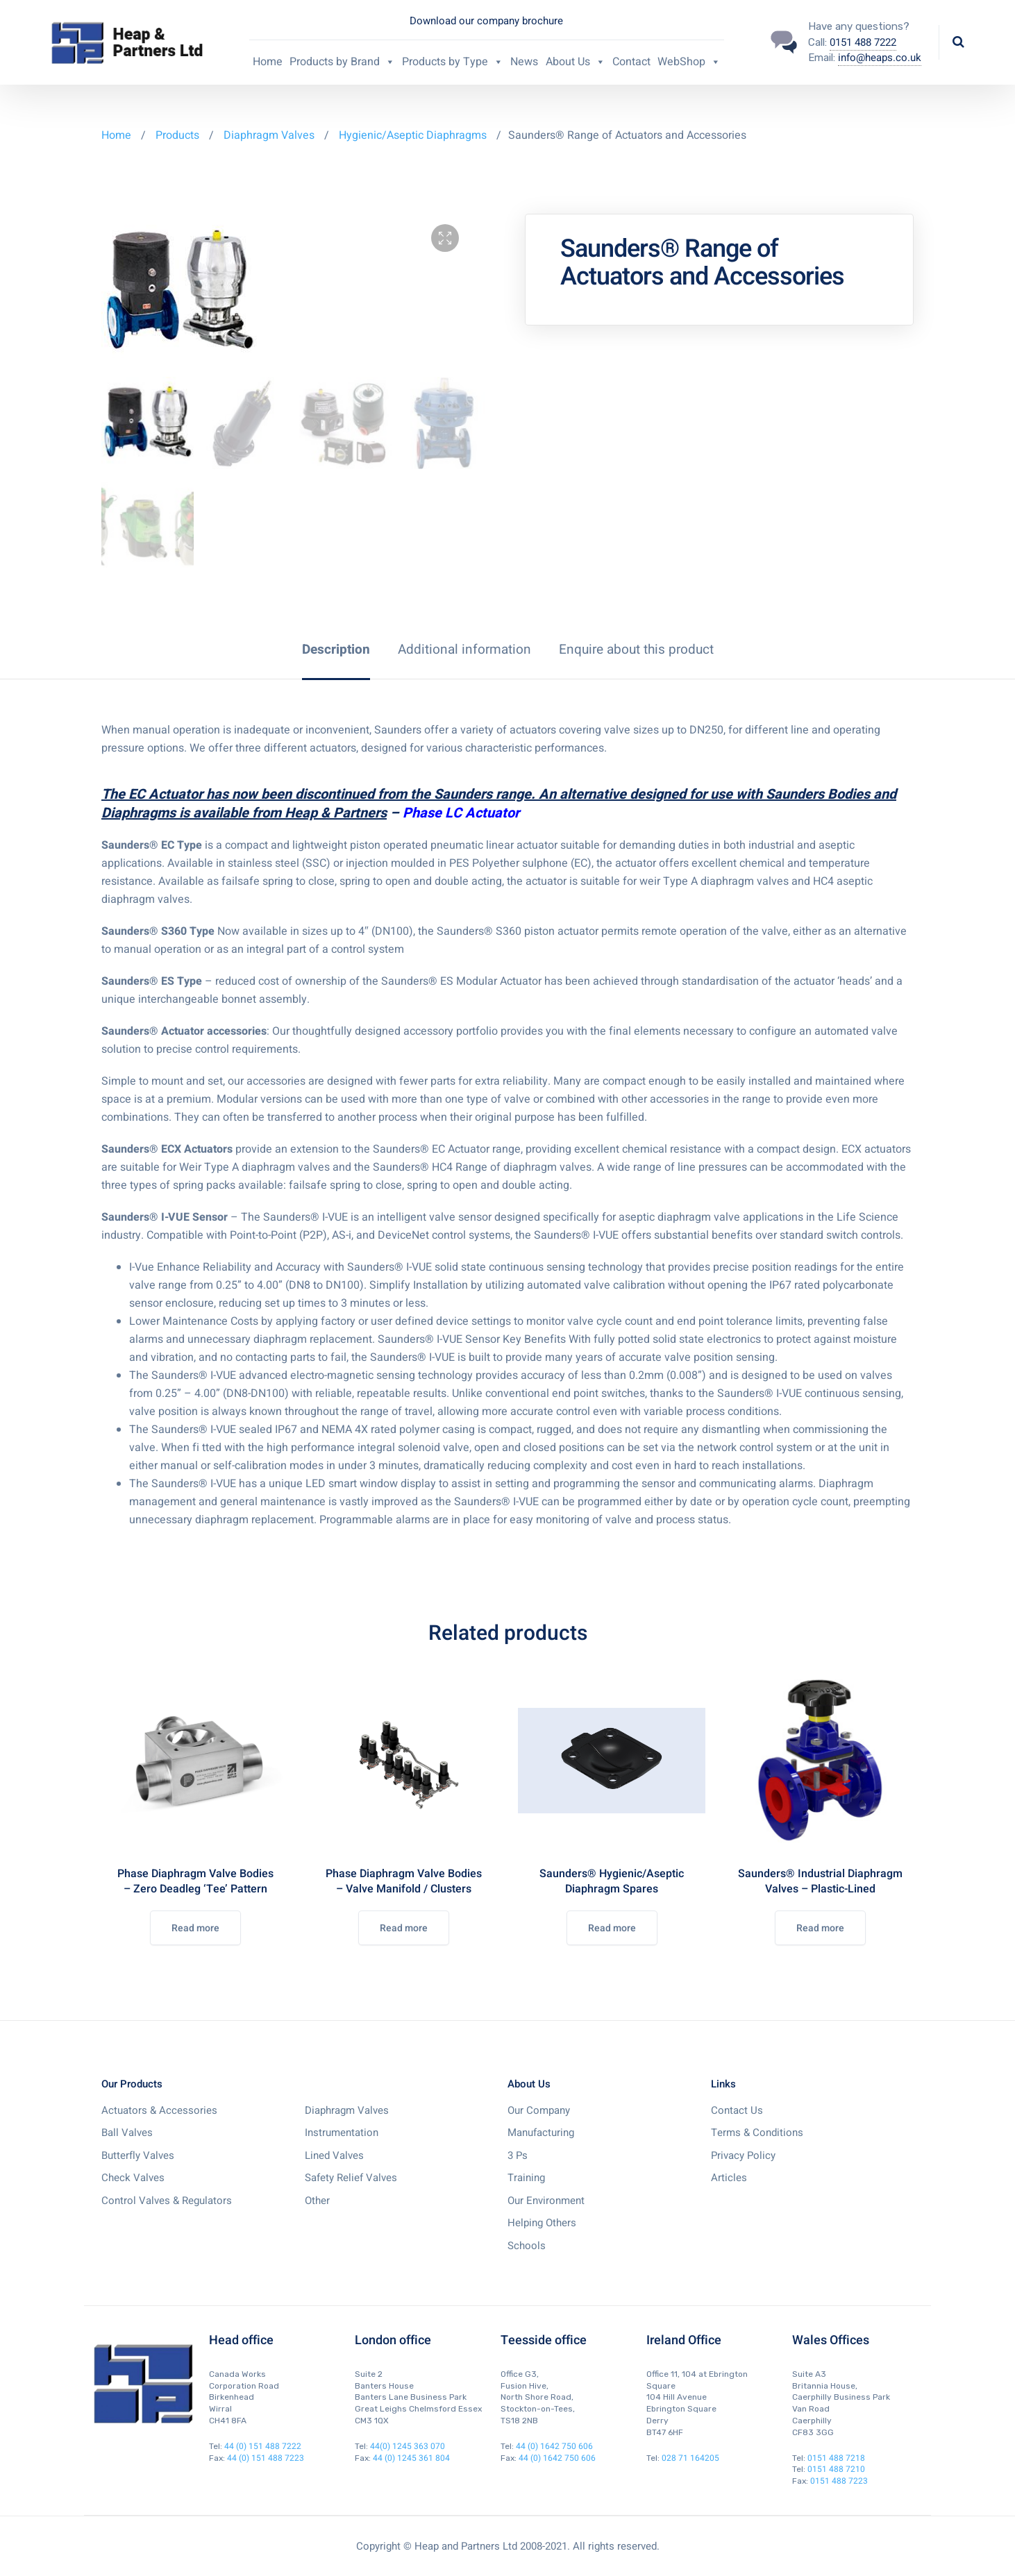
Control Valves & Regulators (166, 2200)
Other (317, 2200)
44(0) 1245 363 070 (407, 2446)
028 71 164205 (690, 2458)
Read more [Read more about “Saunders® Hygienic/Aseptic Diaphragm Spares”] (612, 1928)
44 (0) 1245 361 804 (411, 2458)
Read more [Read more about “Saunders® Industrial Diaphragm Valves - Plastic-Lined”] (820, 1928)
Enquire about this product (636, 649)
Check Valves (133, 2177)
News (524, 61)
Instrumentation (341, 2132)
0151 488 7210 (836, 2469)
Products (179, 135)
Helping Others (542, 2222)
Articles (729, 2177)
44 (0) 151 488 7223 (265, 2458)
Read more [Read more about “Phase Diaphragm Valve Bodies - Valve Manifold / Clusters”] (404, 1928)
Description (336, 649)
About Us (575, 61)
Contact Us (737, 2110)
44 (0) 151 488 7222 (262, 2446)
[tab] (336, 649)
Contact (631, 61)
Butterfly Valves (137, 2155)
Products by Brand (342, 61)
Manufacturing (541, 2132)
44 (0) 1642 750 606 (554, 2446)
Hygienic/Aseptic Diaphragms (413, 135)
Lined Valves (334, 2155)
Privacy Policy (743, 2155)
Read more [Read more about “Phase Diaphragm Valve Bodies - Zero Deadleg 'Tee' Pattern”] (195, 1928)
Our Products (131, 2084)
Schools (527, 2245)
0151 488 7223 (839, 2481)
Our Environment (546, 2200)
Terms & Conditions (757, 2132)
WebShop (689, 61)
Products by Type (452, 61)
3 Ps (518, 2155)
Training (526, 2177)
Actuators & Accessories (159, 2110)
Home (268, 61)
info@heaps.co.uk (879, 57)
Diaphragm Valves (269, 135)
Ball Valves (127, 2132)
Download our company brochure (486, 20)
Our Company (539, 2110)
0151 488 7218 (836, 2458)
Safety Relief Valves (351, 2177)
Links (723, 2084)
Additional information (464, 649)
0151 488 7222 (863, 42)
